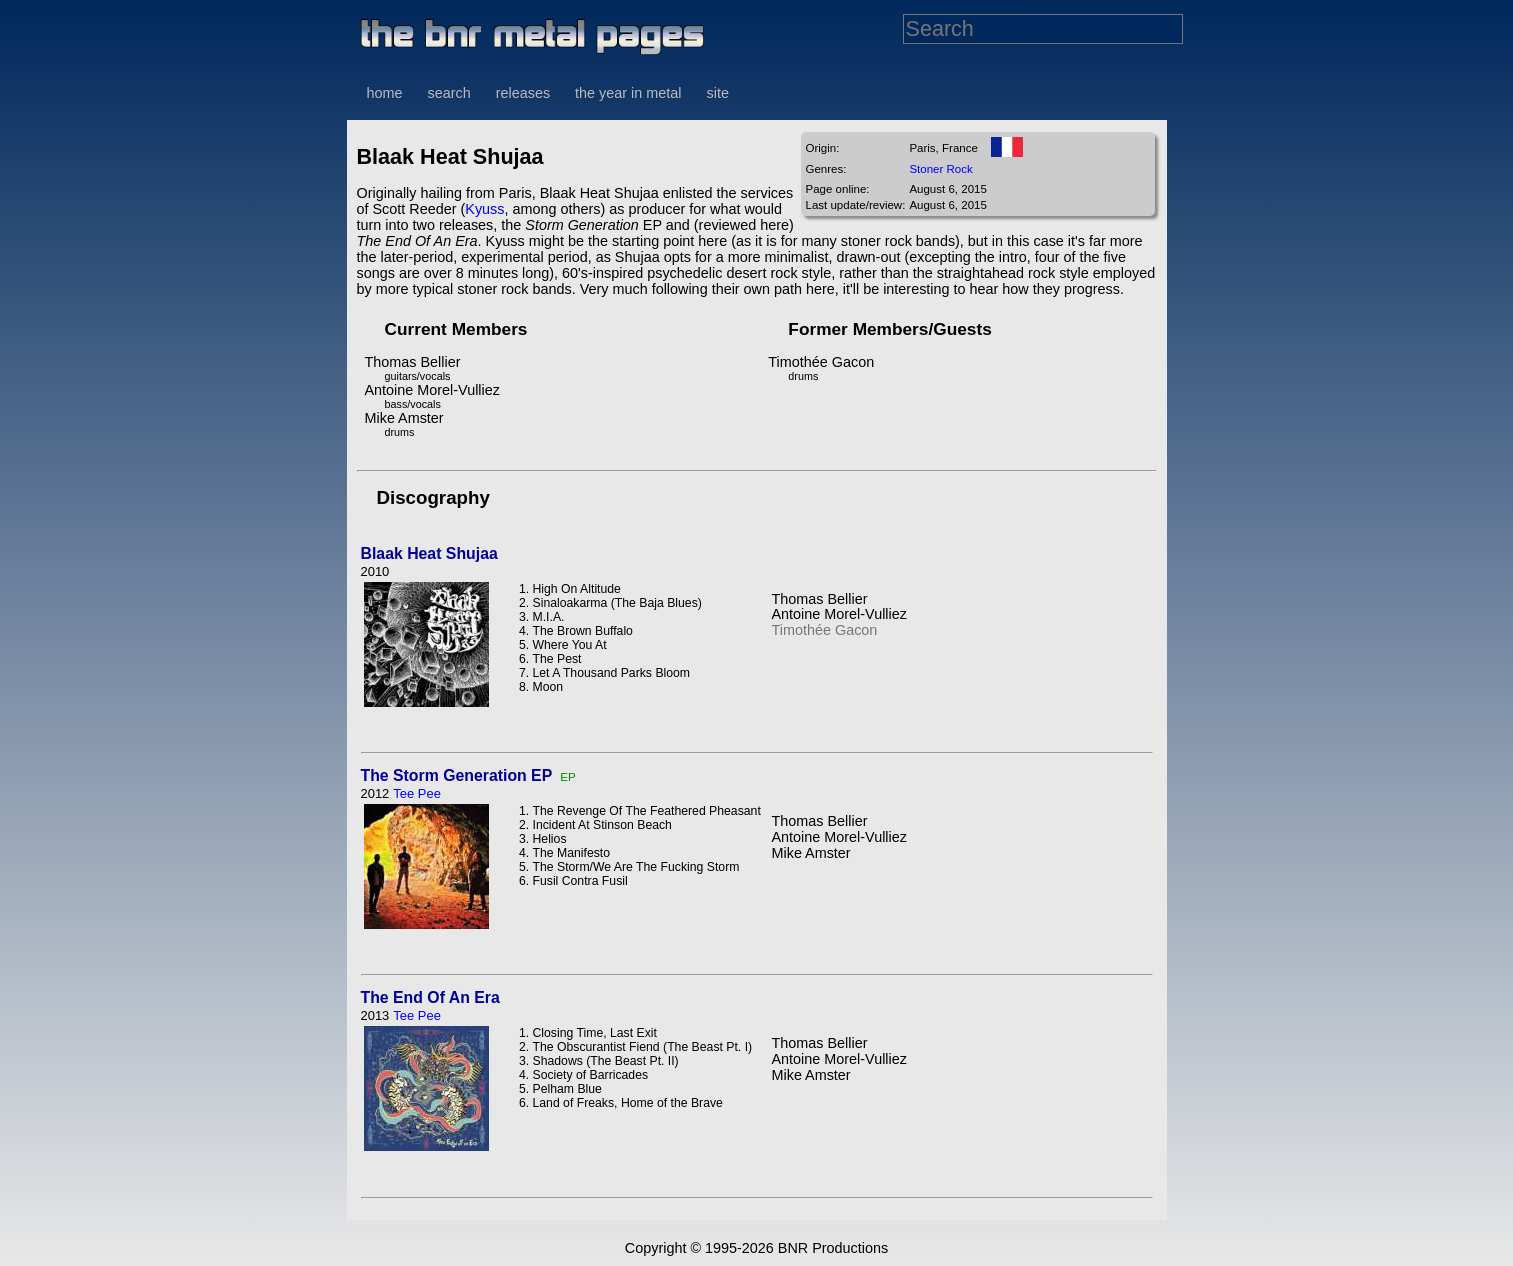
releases (523, 93)
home (385, 93)
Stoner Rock (940, 169)
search (449, 93)
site (718, 93)
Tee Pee (417, 793)
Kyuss (484, 209)
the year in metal (628, 93)
